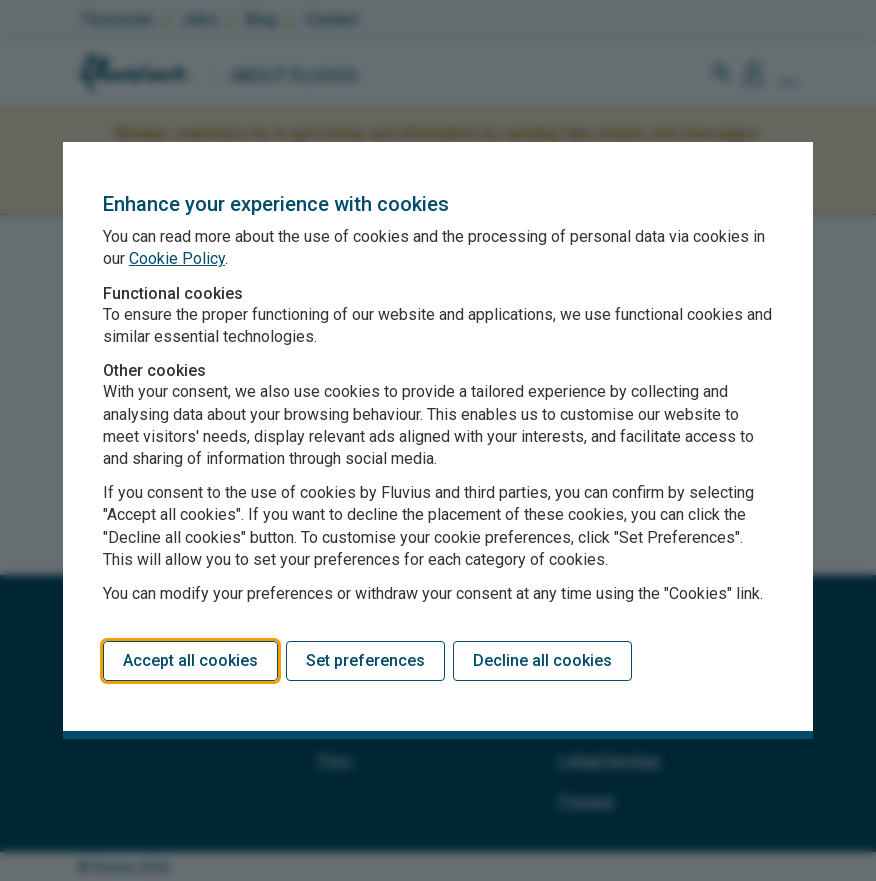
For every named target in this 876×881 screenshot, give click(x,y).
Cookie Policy (177, 258)
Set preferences (365, 660)
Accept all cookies (190, 660)
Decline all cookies (542, 660)
